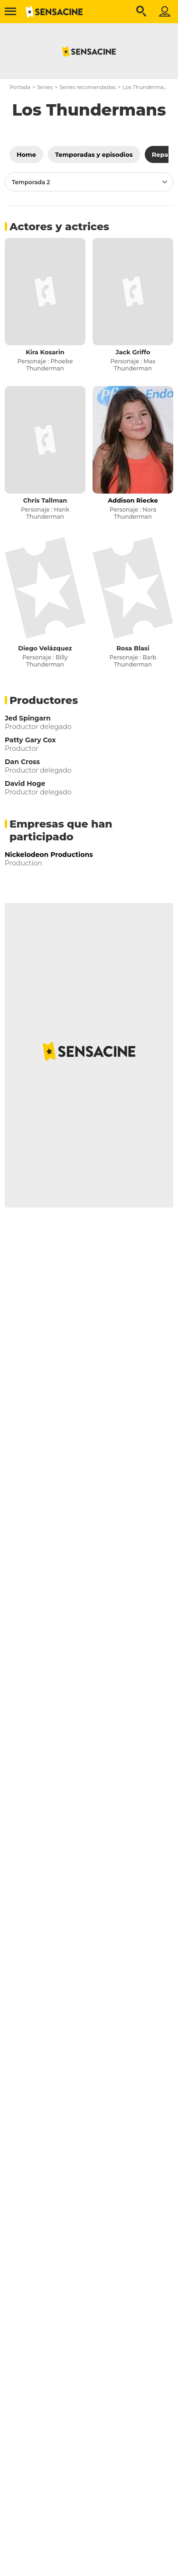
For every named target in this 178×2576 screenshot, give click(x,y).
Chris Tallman (45, 500)
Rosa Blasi (132, 648)
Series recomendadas (87, 87)
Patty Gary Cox (30, 740)
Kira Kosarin (45, 352)
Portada (19, 87)
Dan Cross (22, 761)
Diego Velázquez (45, 648)
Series (45, 87)
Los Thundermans (146, 87)
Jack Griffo (132, 352)
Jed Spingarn (28, 718)
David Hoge (25, 783)
